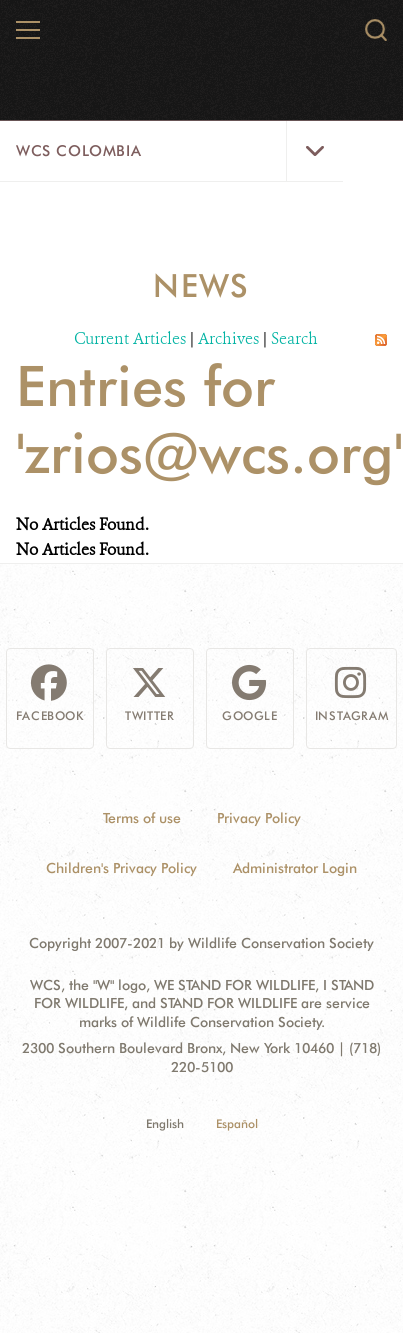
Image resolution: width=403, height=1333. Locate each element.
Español (237, 1123)
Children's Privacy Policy (121, 868)
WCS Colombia (78, 151)
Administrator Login (295, 868)
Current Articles (130, 338)
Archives (228, 338)
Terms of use (142, 818)
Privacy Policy (259, 818)
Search (294, 338)
